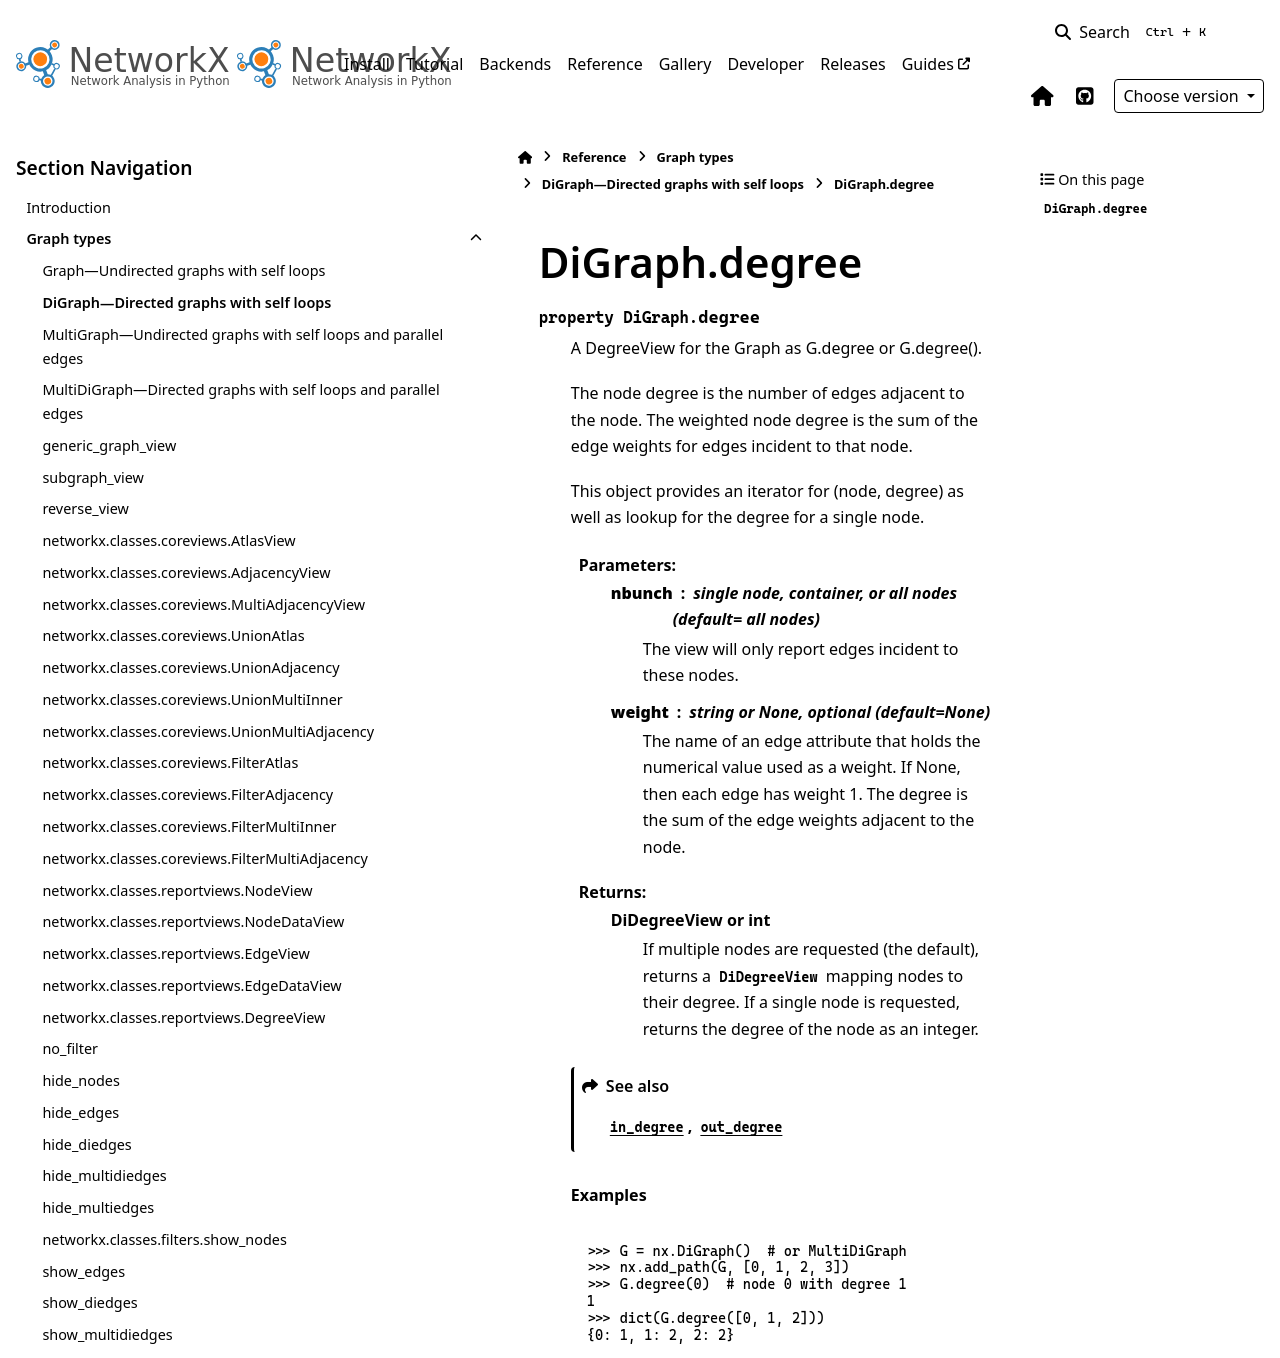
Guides (928, 64)
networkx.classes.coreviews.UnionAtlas (173, 730)
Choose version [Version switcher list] (1183, 96)
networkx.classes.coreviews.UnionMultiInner (174, 830)
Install (367, 64)
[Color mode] (1252, 32)
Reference (604, 64)
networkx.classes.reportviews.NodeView (171, 1139)
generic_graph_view (109, 492)
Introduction (68, 207)
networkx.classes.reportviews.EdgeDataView (172, 1306)
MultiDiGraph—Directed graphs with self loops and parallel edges (165, 449)
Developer (765, 64)
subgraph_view (93, 524)
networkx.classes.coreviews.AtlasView (168, 588)
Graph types (68, 238)
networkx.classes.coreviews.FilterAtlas (170, 929)
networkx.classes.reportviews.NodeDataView (173, 1195)
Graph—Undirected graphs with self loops (163, 282)
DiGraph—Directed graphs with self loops (165, 338)
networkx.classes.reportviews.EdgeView (170, 1250)
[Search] (1134, 32)
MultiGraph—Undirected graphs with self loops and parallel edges (167, 393)
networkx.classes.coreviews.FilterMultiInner (173, 1028)
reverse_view (85, 556)
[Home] (354, 157)
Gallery (685, 64)
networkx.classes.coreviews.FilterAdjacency (172, 973)
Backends (515, 64)
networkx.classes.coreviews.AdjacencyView (170, 631)
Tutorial (434, 64)
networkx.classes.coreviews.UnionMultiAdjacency (174, 885)
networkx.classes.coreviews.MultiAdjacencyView (172, 687)
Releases (852, 64)
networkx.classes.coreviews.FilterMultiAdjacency (170, 1084)
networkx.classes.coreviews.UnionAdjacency (171, 774)
